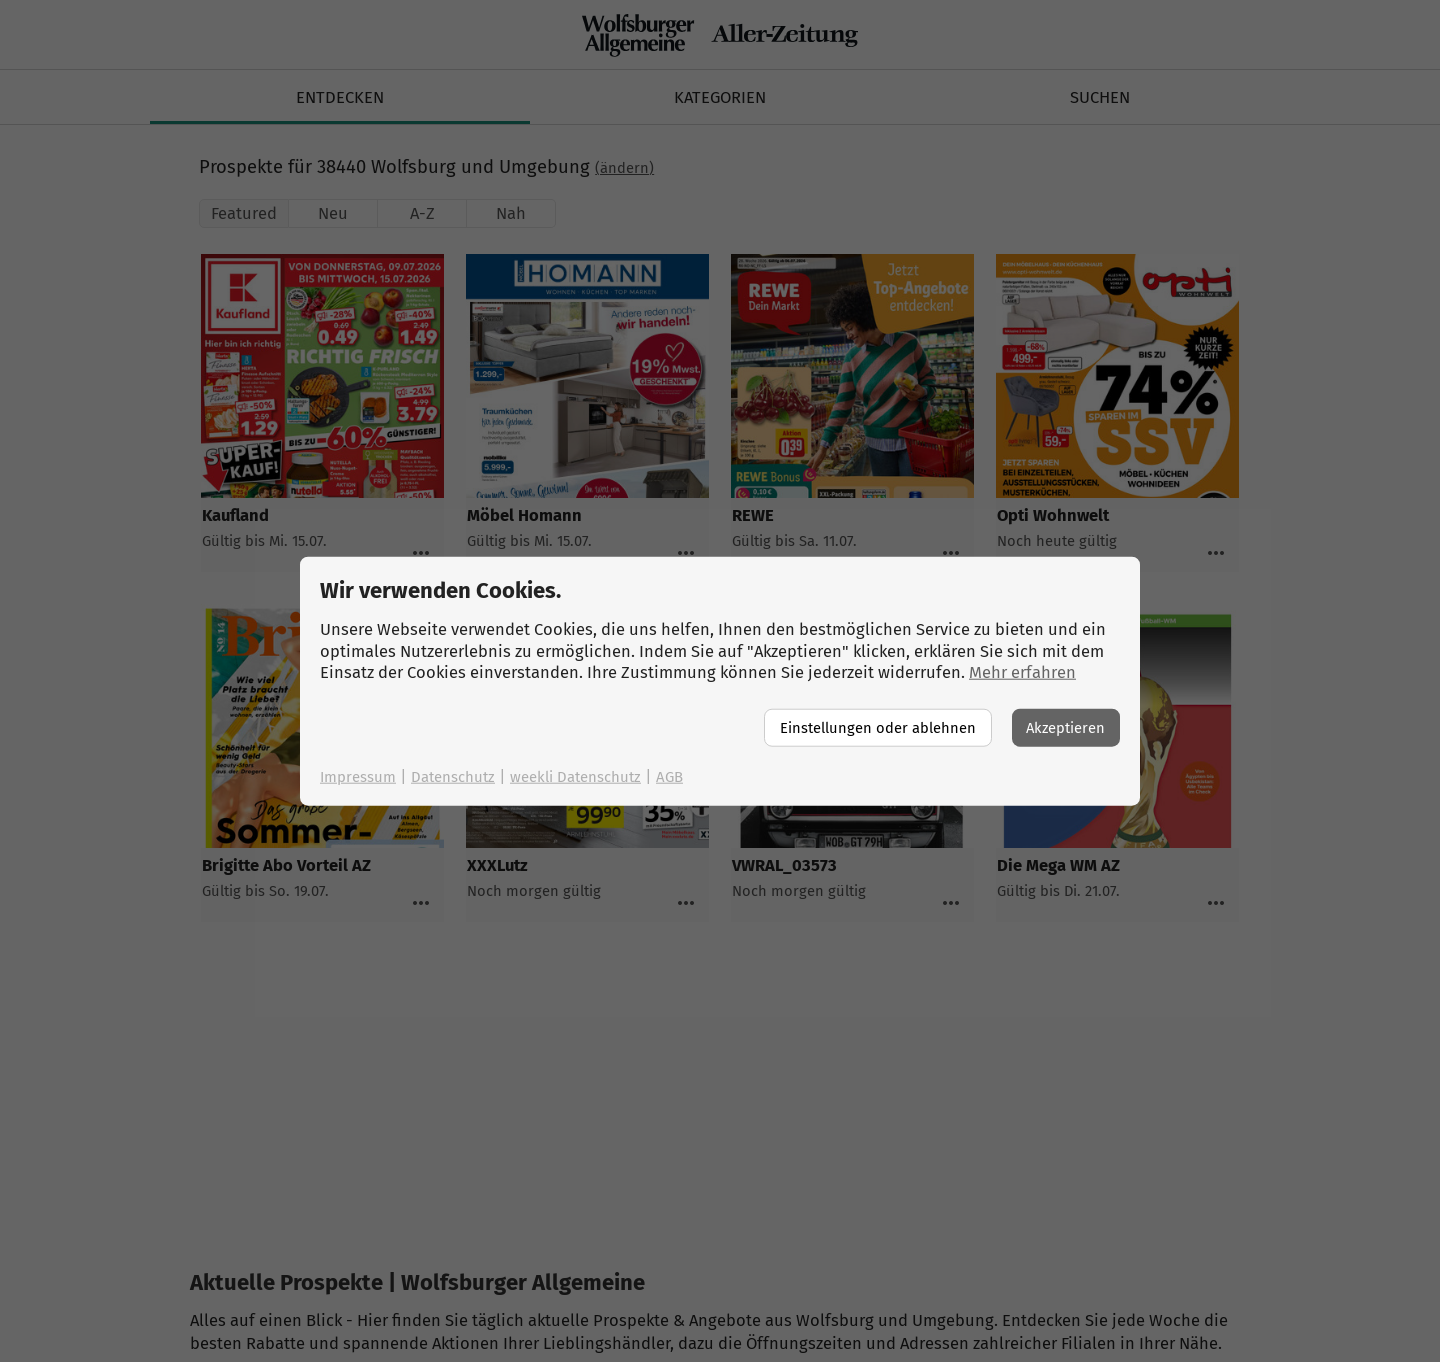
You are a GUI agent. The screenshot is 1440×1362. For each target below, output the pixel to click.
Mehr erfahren (1022, 672)
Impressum (358, 776)
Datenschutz (453, 776)
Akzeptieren (1065, 727)
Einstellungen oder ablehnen (878, 727)
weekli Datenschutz (575, 776)
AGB (669, 776)
